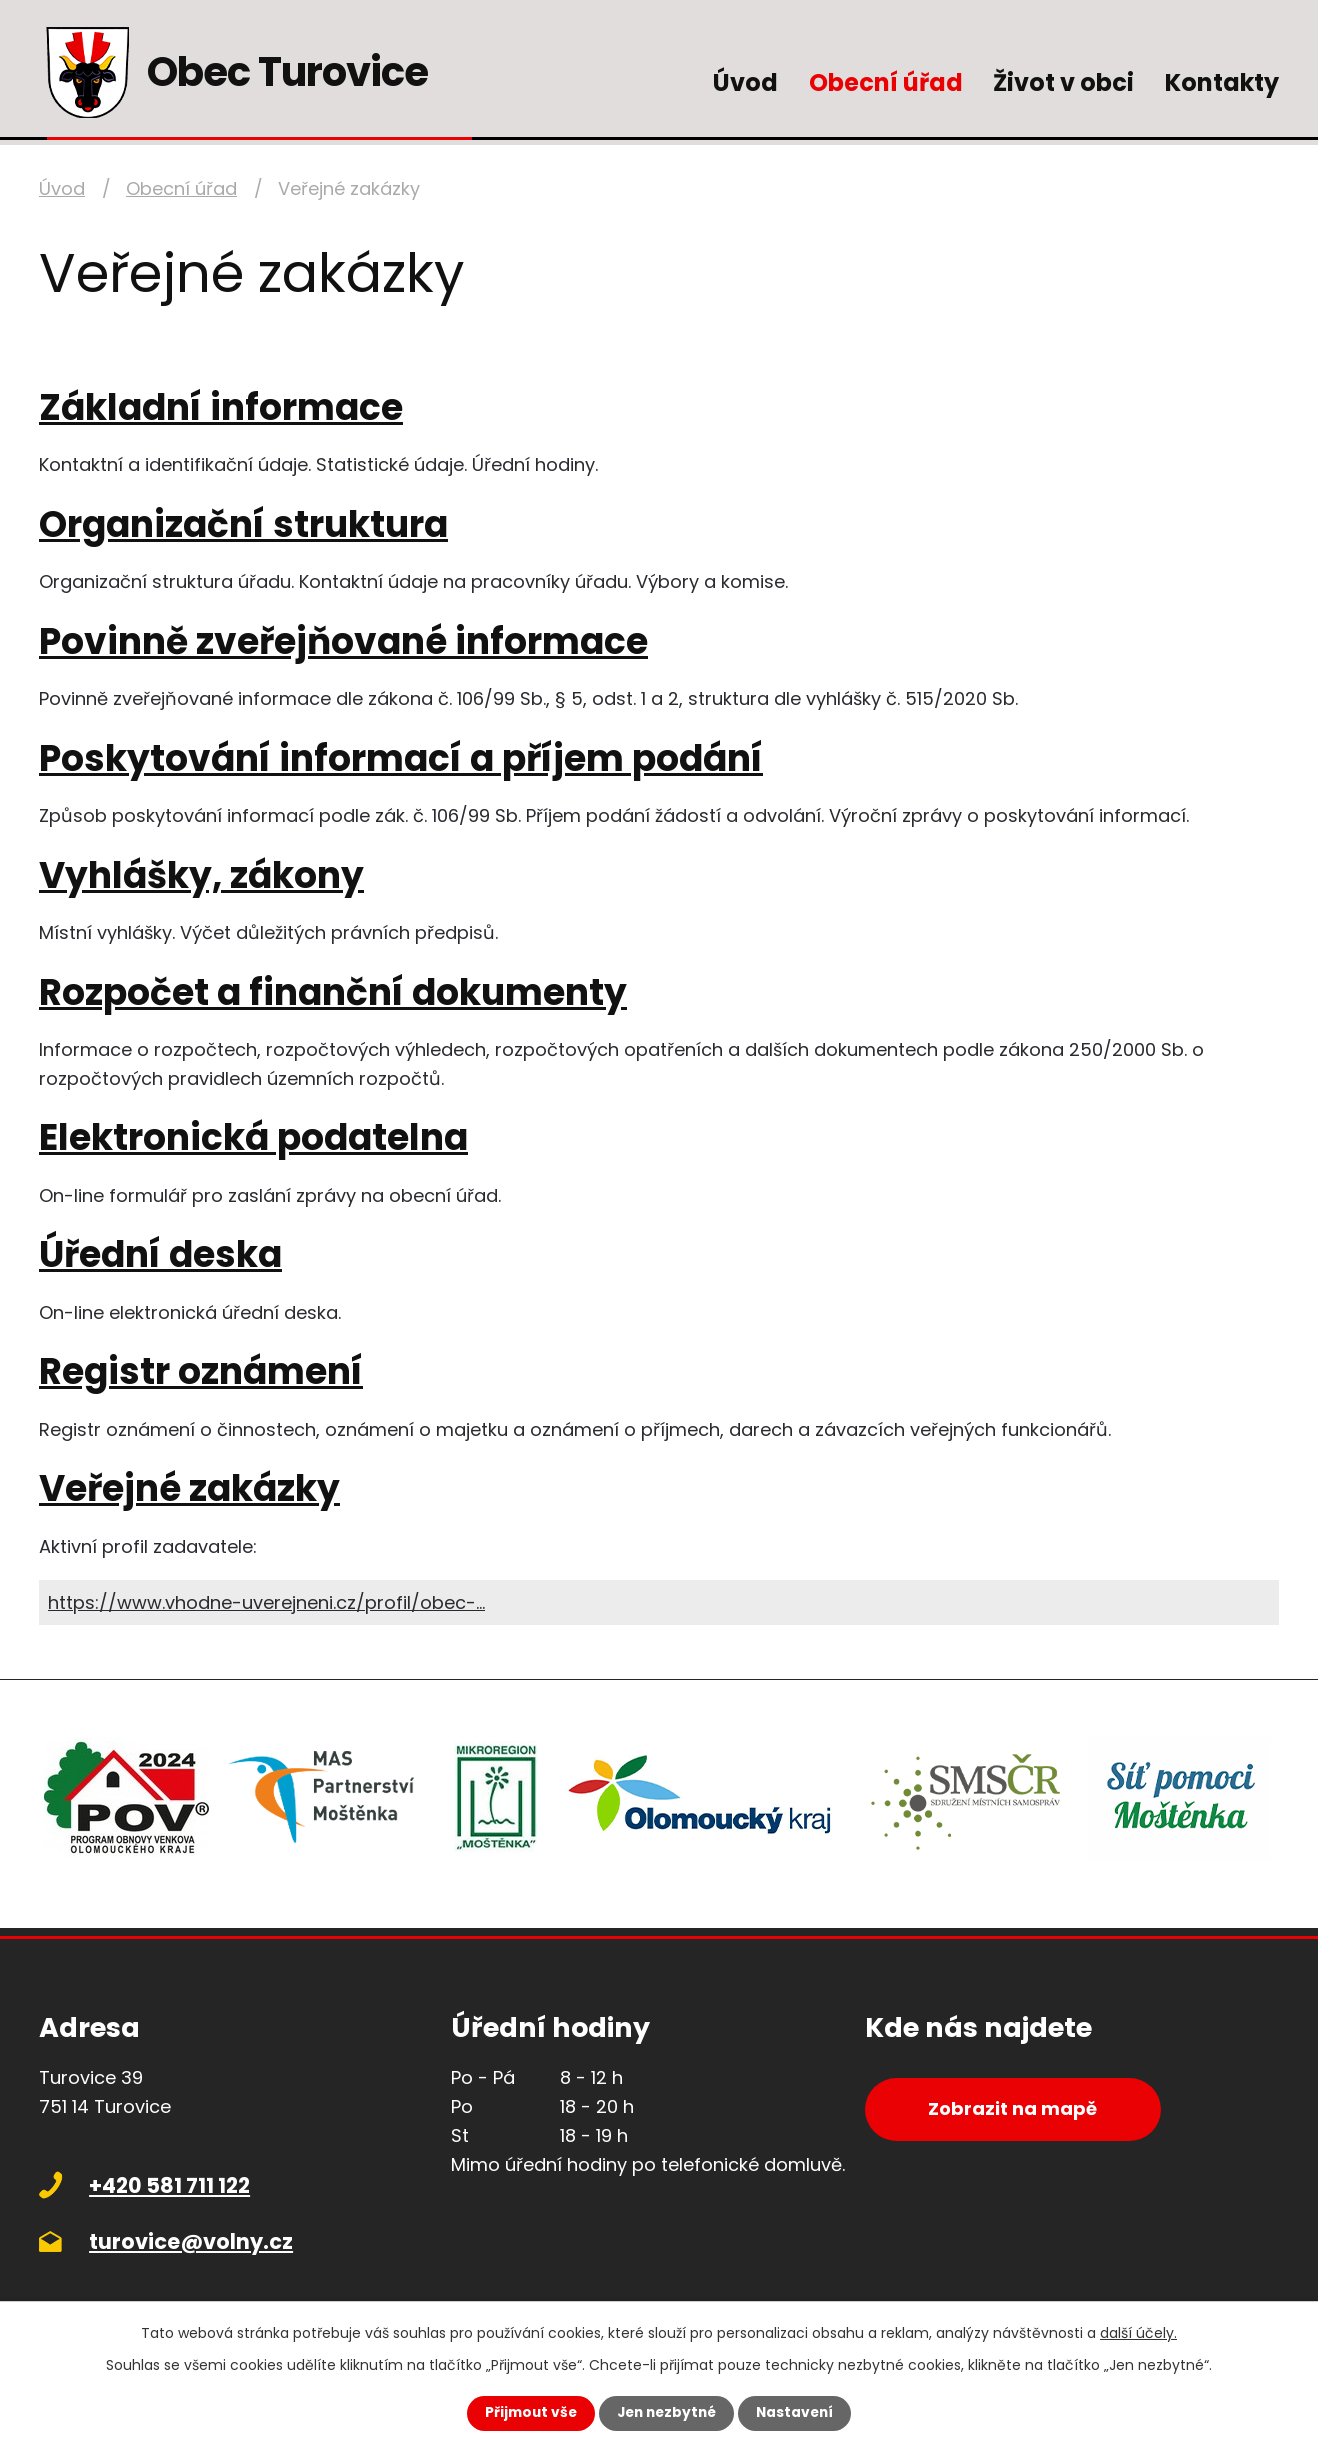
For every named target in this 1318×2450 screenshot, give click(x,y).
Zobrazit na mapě (1017, 2110)
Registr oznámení (201, 1371)
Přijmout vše (526, 2413)
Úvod (745, 82)
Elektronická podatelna (253, 1137)
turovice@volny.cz (191, 2241)
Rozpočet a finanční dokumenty (333, 992)
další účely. (1138, 2333)
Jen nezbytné (666, 2413)
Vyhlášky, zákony (201, 875)
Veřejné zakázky (189, 1488)
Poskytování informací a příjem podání (401, 758)
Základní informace (221, 407)
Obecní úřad (886, 82)
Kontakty (1222, 82)
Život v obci (1063, 82)
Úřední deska (160, 1254)
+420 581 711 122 (169, 2185)
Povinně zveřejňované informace (343, 641)
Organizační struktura (243, 524)
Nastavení (799, 2413)
